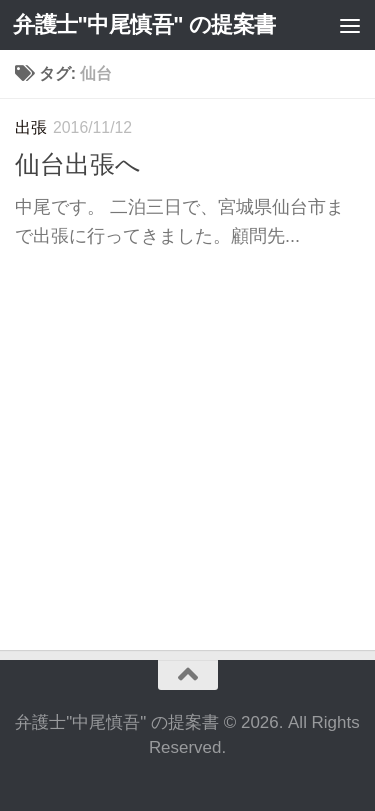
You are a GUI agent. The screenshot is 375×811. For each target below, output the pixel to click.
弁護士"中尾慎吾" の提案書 (144, 24)
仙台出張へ (78, 164)
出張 (31, 127)
